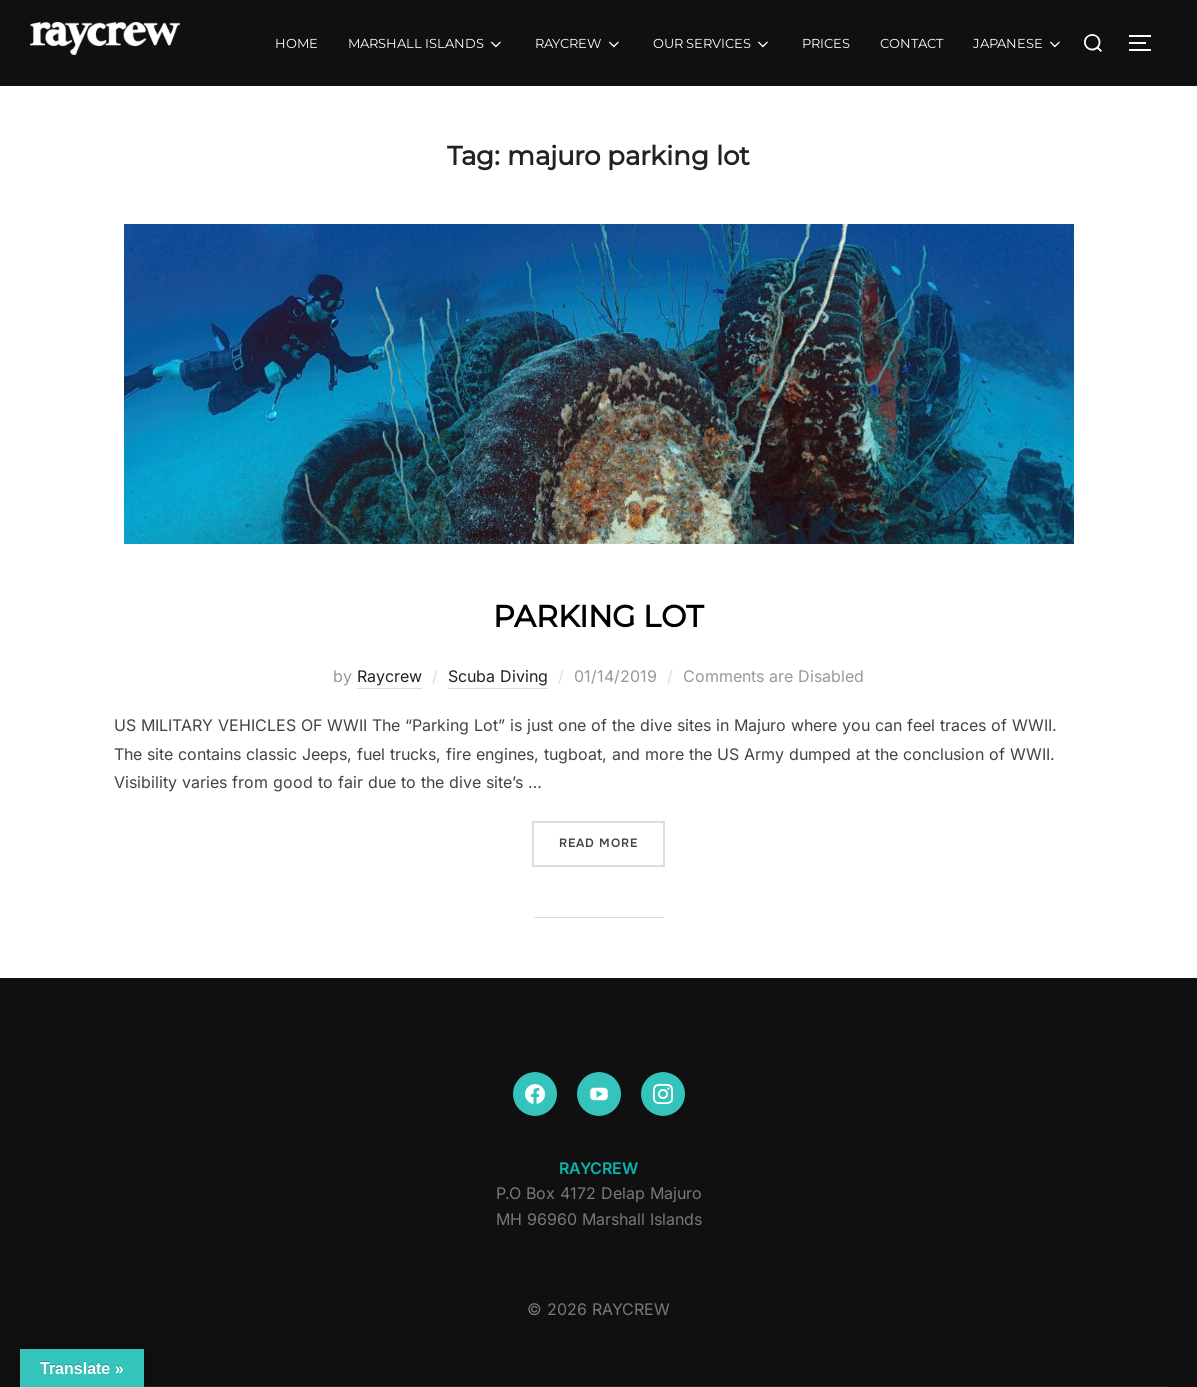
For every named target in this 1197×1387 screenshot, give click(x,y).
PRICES (826, 43)
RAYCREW (578, 44)
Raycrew (389, 676)
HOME (296, 43)
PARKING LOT (597, 612)
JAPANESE (1018, 44)
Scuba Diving (498, 676)
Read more (612, 841)
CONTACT (911, 43)
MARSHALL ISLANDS (426, 44)
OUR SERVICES (712, 44)
